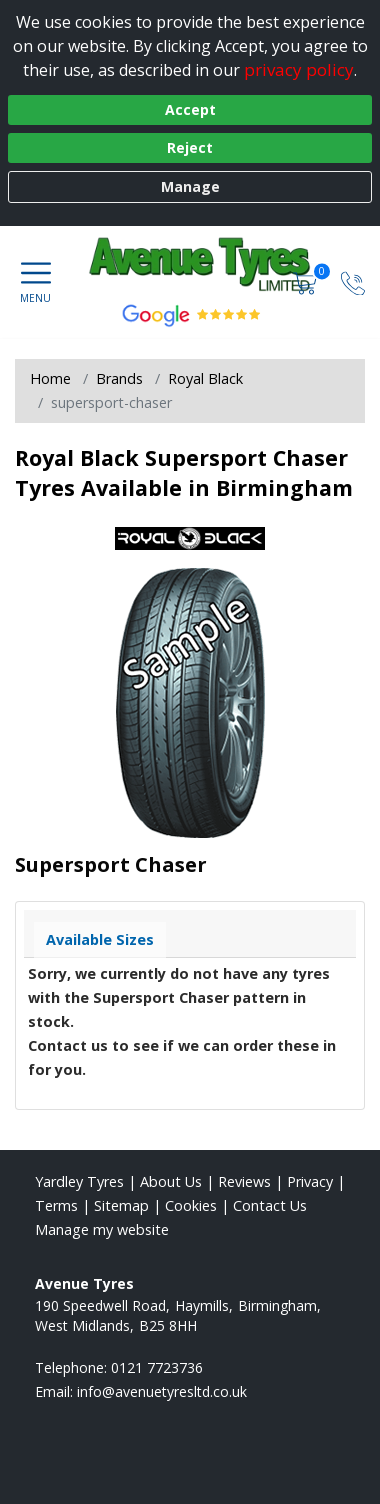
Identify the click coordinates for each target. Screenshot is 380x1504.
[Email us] (162, 1391)
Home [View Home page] (50, 378)
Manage (190, 186)
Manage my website (102, 1229)
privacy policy (299, 69)
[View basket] (307, 281)
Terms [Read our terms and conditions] (56, 1205)
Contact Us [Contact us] (270, 1205)
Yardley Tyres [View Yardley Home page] (79, 1181)
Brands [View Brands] (119, 378)
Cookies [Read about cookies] (191, 1205)
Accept (190, 109)
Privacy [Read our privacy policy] (310, 1181)
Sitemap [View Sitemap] (121, 1205)
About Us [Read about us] (171, 1181)
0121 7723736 (157, 1367)
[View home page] (218, 266)
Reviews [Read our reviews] (244, 1181)
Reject (190, 147)
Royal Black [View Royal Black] (205, 378)
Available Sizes (100, 939)
